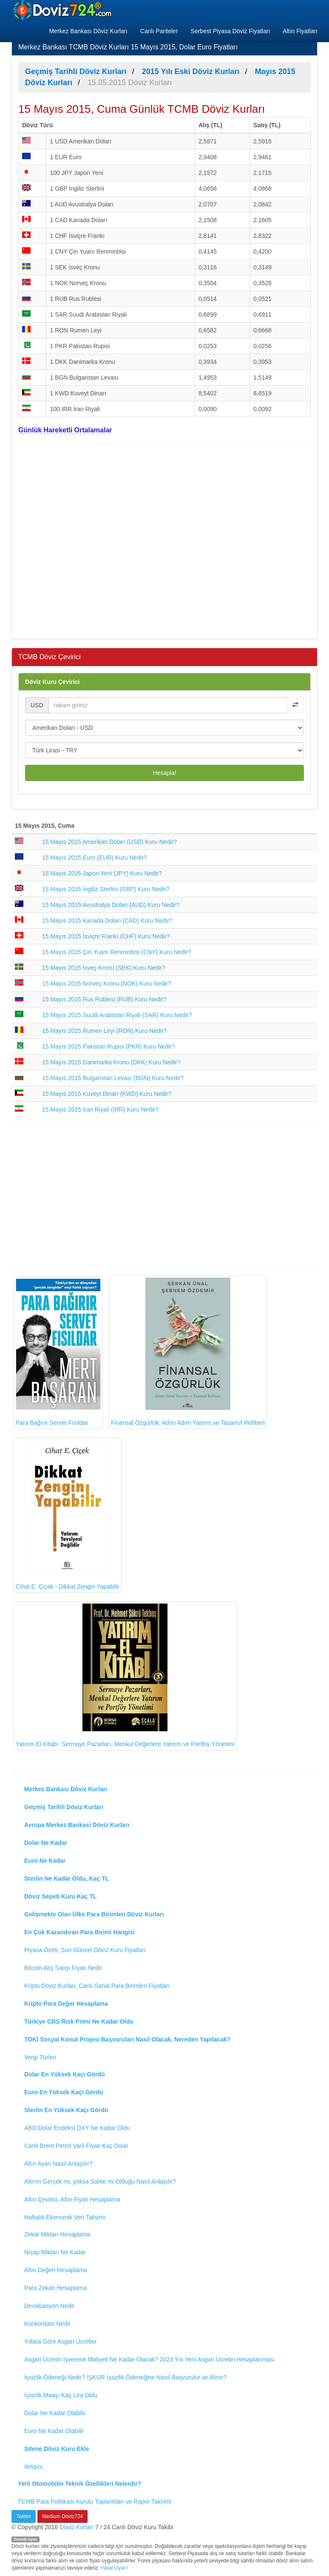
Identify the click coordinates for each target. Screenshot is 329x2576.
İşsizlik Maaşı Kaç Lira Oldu (60, 2395)
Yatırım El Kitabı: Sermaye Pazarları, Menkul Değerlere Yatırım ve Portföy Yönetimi (125, 1675)
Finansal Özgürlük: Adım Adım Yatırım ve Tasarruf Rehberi (188, 1352)
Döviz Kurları (77, 2527)
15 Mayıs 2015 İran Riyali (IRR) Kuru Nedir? (100, 1109)
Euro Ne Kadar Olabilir (54, 2430)
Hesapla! (164, 772)
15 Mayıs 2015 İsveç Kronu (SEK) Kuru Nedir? (103, 967)
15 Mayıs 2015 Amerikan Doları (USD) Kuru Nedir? (109, 841)
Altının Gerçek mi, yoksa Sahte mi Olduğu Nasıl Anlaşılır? (100, 2181)
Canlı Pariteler (159, 31)
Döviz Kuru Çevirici (52, 681)
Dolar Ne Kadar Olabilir (54, 2413)
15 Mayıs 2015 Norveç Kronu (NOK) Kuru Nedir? (106, 983)
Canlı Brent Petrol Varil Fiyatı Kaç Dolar (76, 2145)
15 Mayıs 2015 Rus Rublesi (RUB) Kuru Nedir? (104, 999)
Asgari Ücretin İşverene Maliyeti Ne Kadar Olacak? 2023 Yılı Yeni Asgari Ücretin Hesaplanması (149, 2359)
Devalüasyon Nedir (49, 2305)
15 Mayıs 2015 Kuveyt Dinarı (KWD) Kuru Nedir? (106, 1093)
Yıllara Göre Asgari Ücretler (60, 2341)
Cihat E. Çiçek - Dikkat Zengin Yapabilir (67, 1515)
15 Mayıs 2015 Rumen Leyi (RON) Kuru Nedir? (104, 1030)
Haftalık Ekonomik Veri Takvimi (64, 2217)
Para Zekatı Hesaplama (55, 2287)
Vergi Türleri (40, 2057)
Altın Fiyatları (300, 31)
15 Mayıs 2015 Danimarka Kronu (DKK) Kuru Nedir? (111, 1062)
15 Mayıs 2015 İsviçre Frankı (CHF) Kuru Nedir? (106, 936)
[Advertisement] (164, 540)
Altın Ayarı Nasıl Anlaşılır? (58, 2163)
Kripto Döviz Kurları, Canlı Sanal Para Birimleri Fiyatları (97, 1985)
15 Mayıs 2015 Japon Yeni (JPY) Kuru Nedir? (102, 873)
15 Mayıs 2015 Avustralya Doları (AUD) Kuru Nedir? (110, 904)
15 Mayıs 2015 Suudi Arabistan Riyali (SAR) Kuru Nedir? (117, 1015)
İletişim (33, 2466)
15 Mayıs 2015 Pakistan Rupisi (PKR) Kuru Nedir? (108, 1046)
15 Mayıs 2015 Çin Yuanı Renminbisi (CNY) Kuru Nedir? (116, 952)
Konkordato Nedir (47, 2323)
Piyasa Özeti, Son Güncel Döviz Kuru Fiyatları (85, 1950)
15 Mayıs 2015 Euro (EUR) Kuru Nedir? (94, 857)
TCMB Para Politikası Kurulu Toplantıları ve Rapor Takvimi (94, 2501)
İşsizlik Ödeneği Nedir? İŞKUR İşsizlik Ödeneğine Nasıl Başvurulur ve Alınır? (125, 2377)
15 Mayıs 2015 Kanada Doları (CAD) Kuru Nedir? (107, 920)
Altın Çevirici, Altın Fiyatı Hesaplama (72, 2199)
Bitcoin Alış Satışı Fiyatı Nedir (63, 1967)
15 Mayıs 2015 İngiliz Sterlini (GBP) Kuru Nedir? (106, 889)
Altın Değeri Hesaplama (55, 2270)
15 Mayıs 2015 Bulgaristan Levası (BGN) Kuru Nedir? (113, 1078)
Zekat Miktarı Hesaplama (57, 2234)
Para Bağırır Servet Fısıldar (58, 1352)
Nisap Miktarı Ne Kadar (55, 2252)
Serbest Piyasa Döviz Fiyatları (230, 31)
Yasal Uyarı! (114, 2568)
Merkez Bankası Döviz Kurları (88, 31)
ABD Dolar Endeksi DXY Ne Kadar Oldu (77, 2127)
